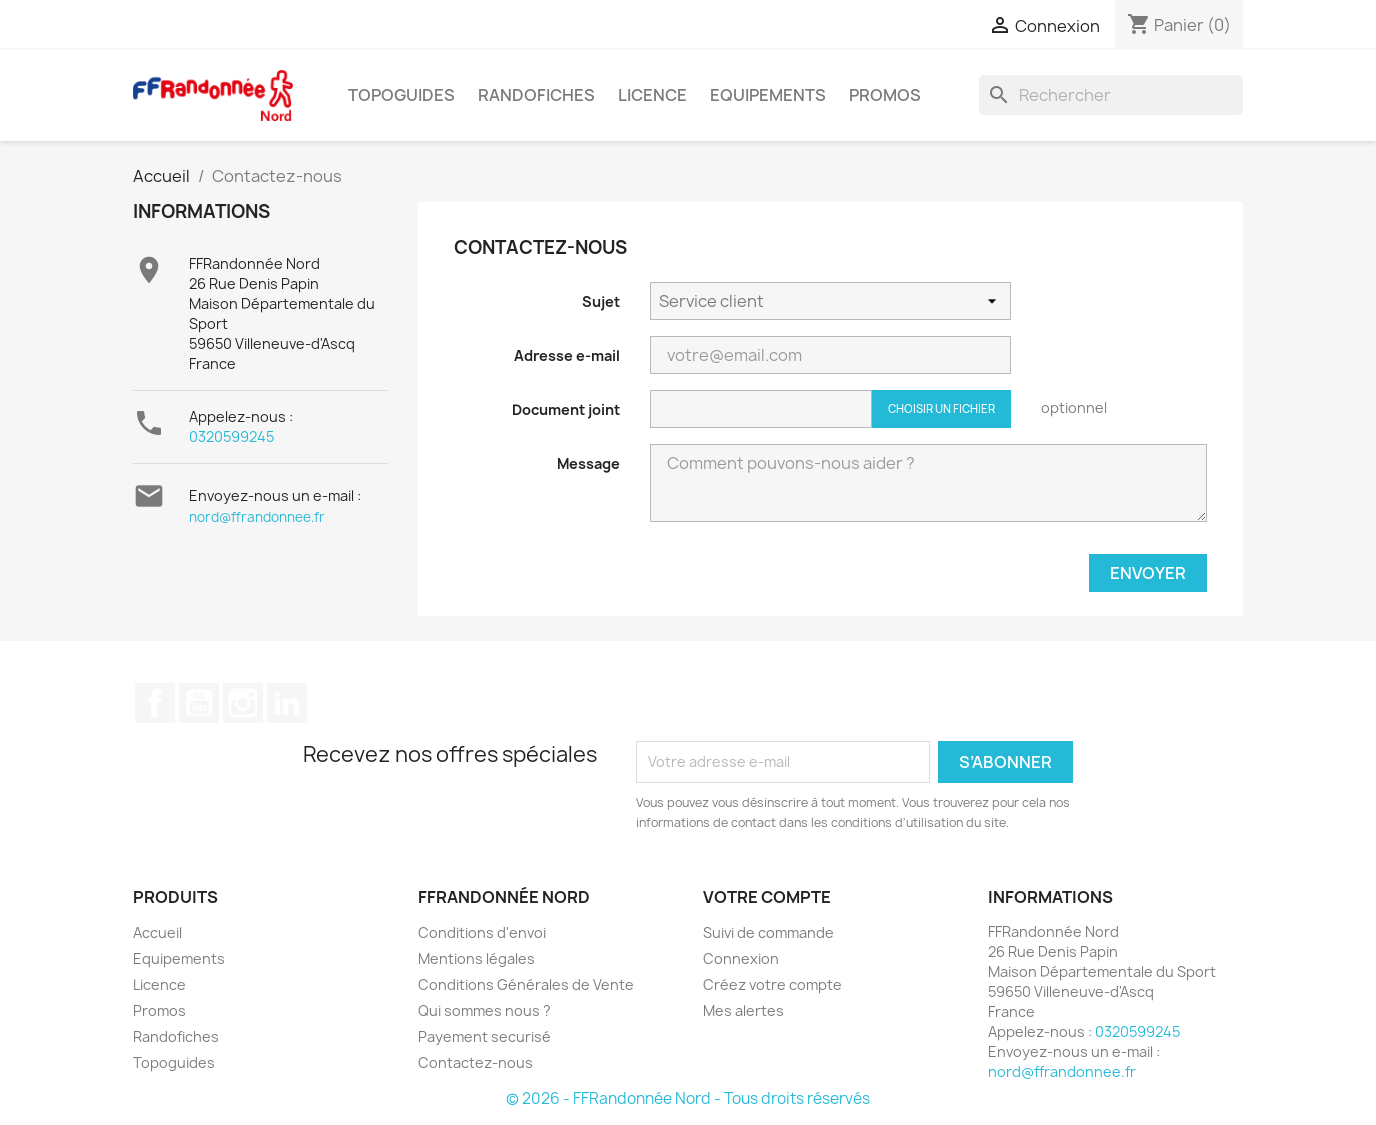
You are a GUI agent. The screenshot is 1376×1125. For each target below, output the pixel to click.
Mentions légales (476, 958)
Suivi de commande (768, 932)
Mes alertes (743, 1010)
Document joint (566, 409)
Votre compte (767, 897)
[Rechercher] (1111, 95)
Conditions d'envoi (482, 932)
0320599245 (231, 436)
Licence (652, 95)
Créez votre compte (772, 984)
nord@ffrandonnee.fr (257, 517)
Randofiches (536, 95)
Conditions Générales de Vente (526, 984)
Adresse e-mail (567, 355)
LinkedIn (287, 703)
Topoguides (401, 95)
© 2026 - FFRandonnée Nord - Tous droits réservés (688, 1098)
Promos (885, 95)
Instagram (243, 703)
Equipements (768, 95)
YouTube (199, 703)
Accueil (157, 932)
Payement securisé (484, 1036)
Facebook (155, 703)
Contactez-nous (475, 1062)
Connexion (741, 958)
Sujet (601, 301)
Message (588, 463)
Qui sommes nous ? (484, 1010)
